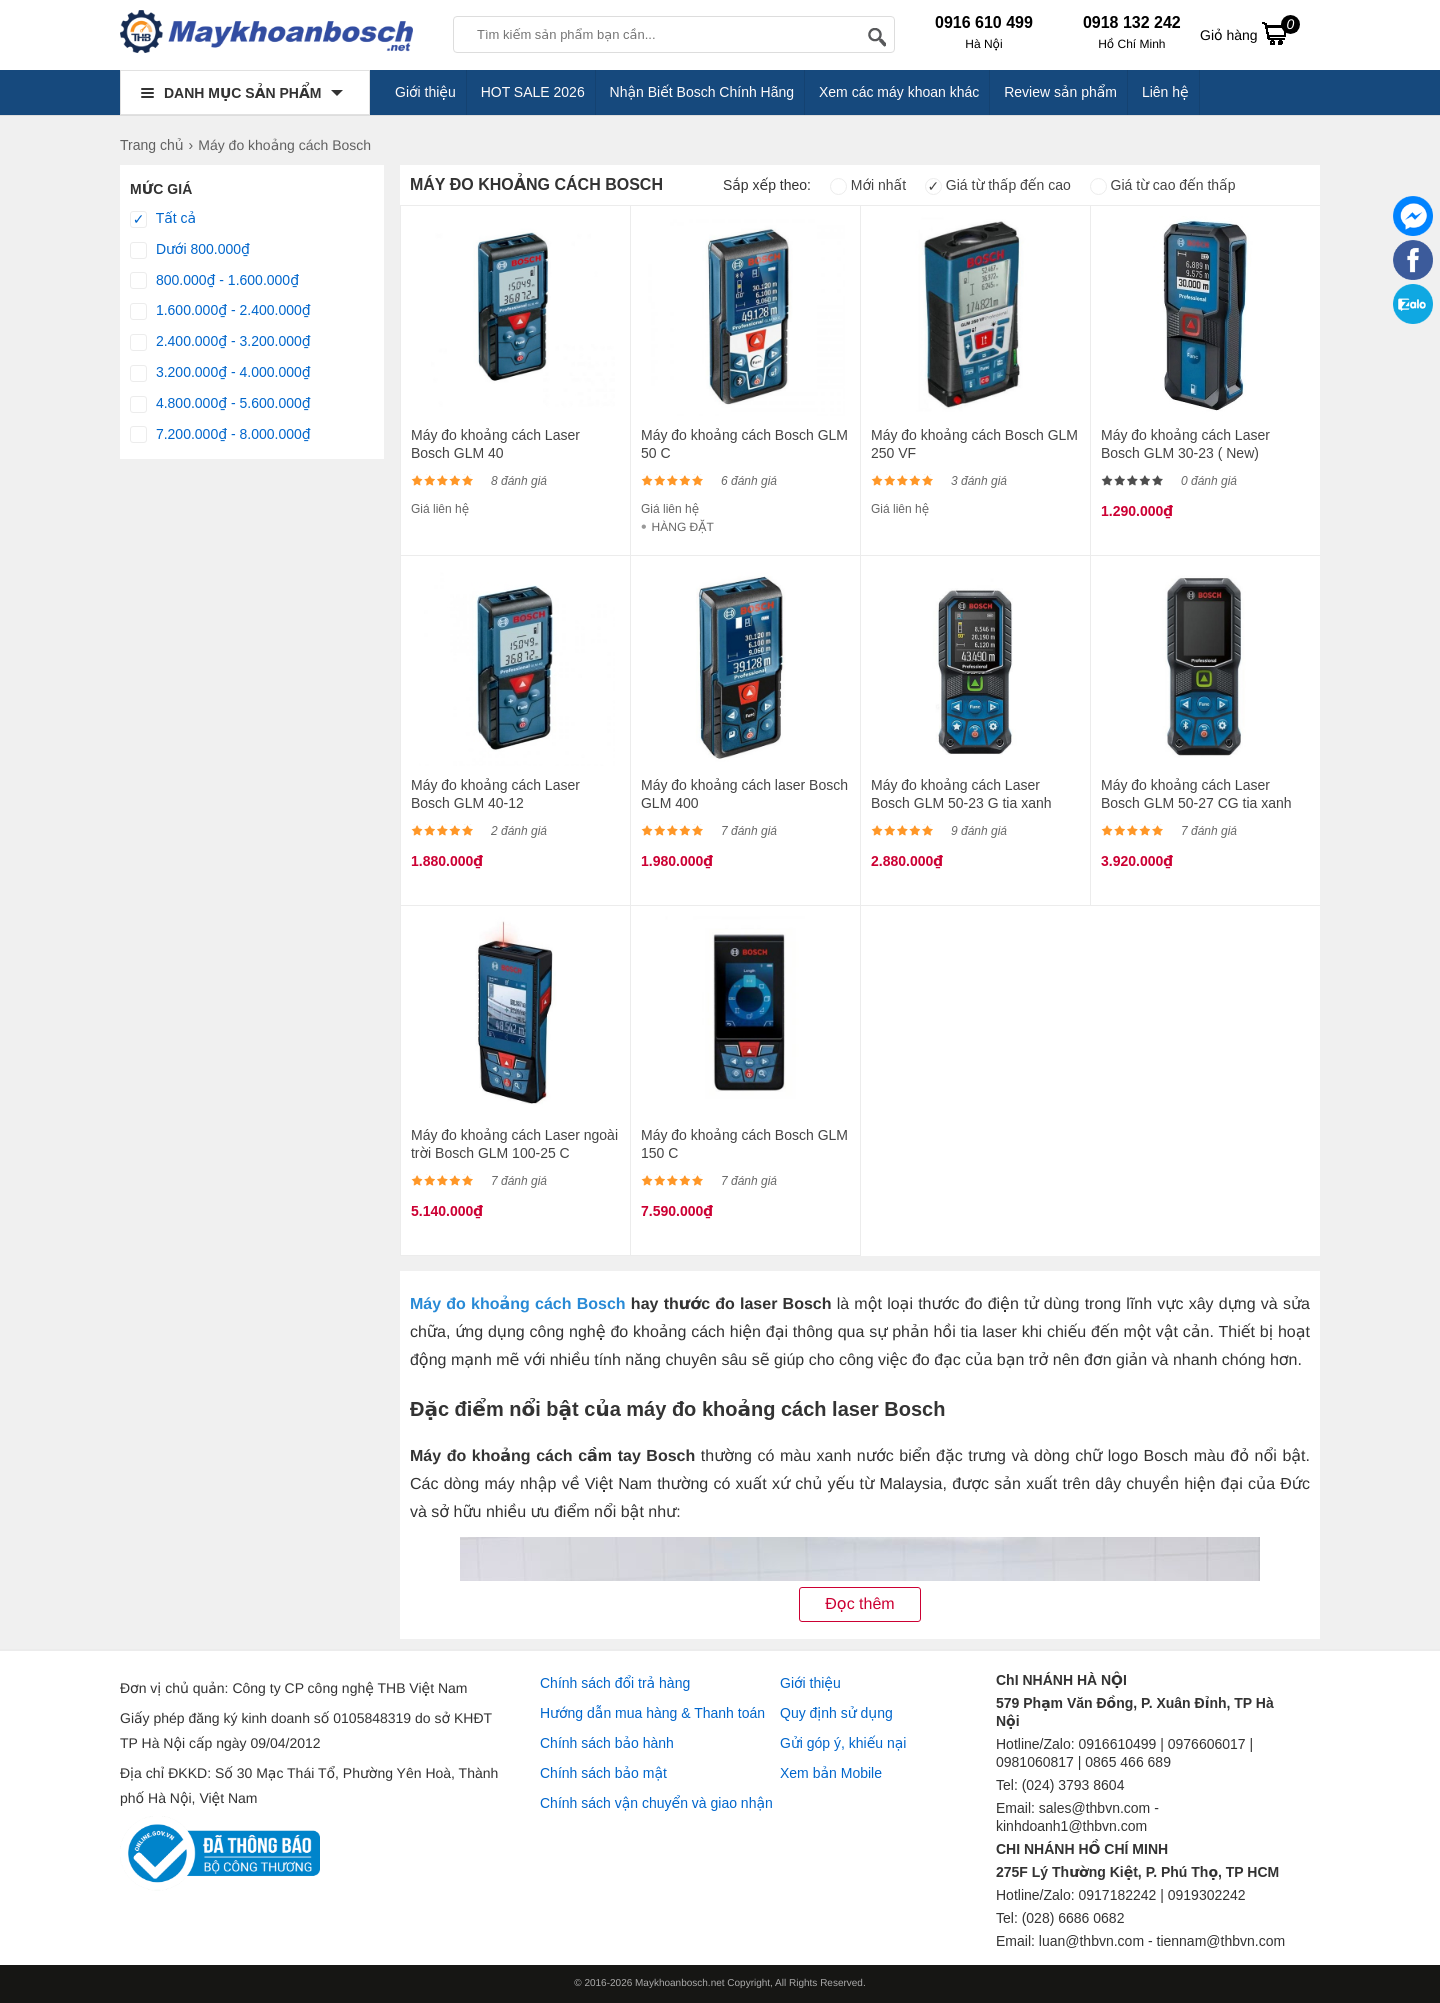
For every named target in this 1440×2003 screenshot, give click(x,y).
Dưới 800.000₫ (190, 250)
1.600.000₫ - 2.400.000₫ (220, 311)
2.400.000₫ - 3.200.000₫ (220, 342)
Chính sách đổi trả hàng (615, 1683)
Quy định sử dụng (836, 1713)
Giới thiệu (425, 92)
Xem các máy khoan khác (899, 92)
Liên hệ (1165, 92)
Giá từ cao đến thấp (1163, 185)
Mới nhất (868, 185)
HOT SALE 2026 (533, 92)
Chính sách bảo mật (603, 1773)
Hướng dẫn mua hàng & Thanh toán (652, 1713)
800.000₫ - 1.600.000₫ (214, 281)
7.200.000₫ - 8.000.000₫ (220, 435)
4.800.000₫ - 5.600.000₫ (220, 404)
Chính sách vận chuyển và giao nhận (656, 1803)
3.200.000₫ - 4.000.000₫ (220, 373)
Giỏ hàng (1250, 33)
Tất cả (163, 219)
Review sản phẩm (1060, 92)
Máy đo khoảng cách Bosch (518, 1304)
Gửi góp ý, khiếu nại (843, 1743)
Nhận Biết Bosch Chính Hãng (702, 92)
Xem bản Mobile (831, 1773)
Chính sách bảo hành (607, 1743)
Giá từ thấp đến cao (998, 185)
